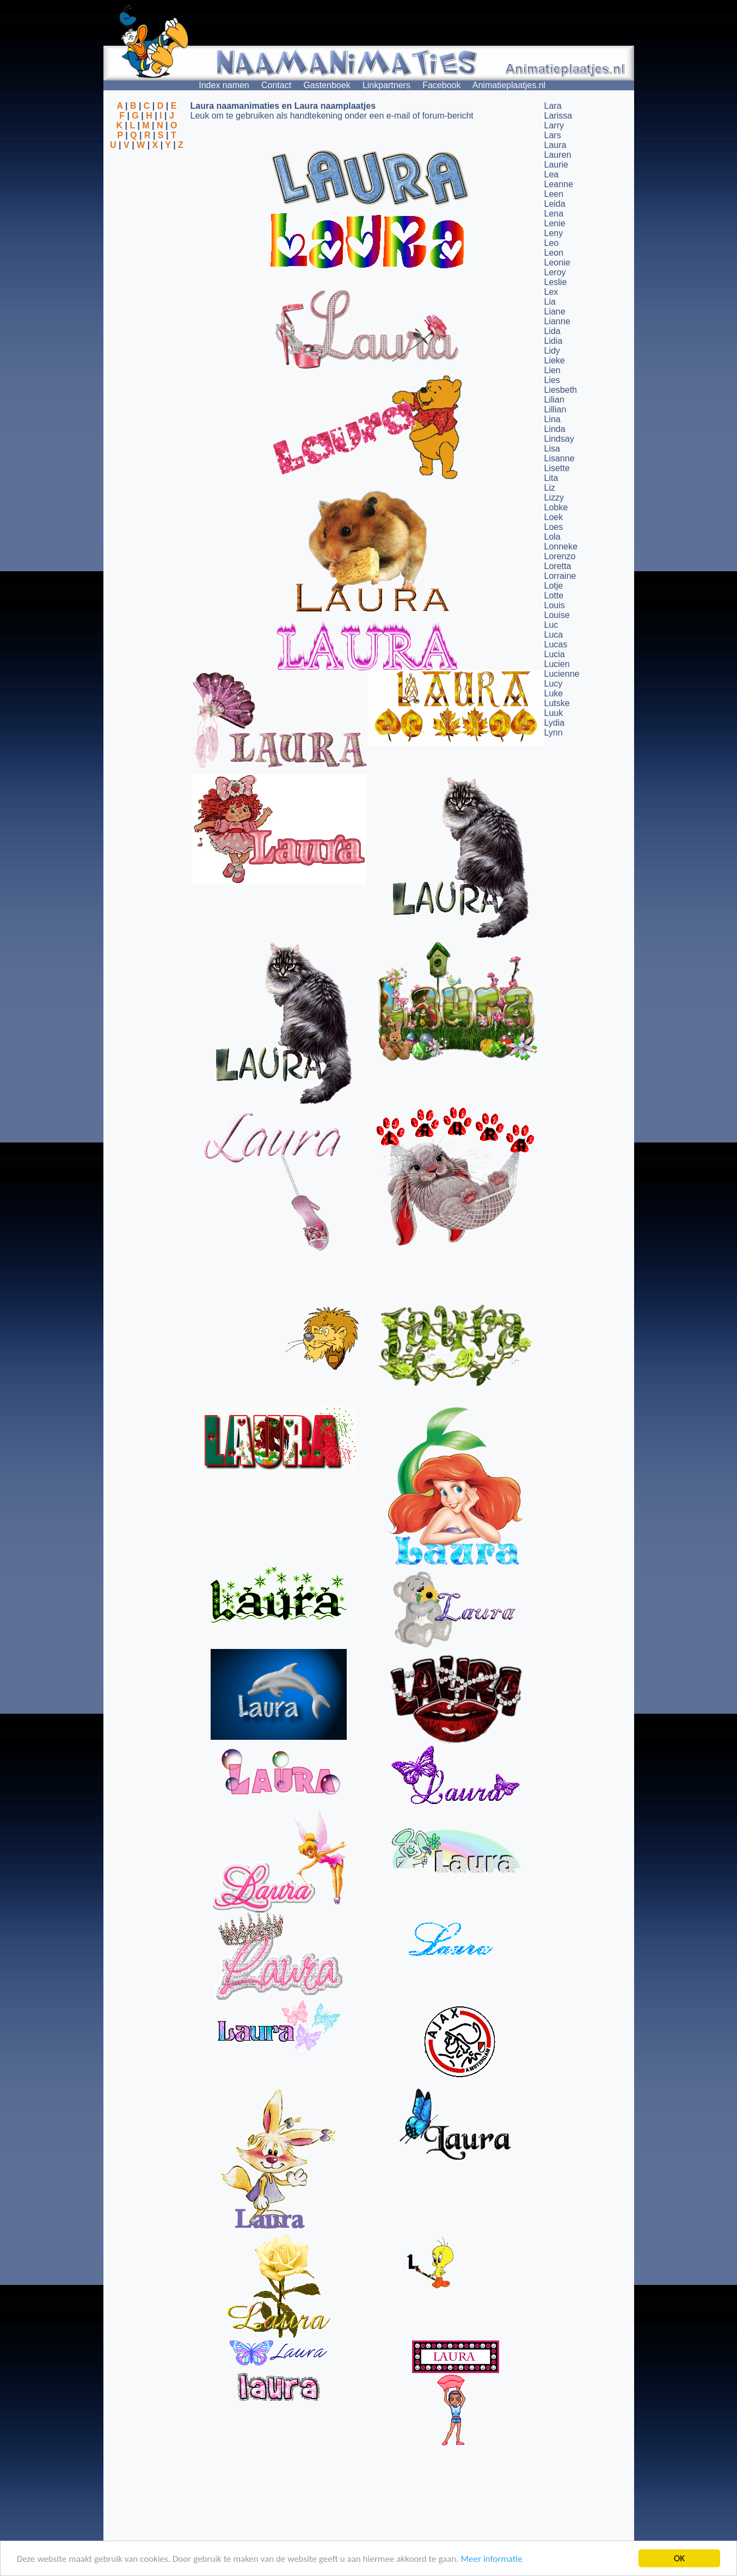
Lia (550, 301)
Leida (555, 203)
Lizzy (554, 497)
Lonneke (561, 546)
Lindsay (559, 438)
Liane (555, 311)
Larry (554, 125)
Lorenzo (560, 556)
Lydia (554, 722)
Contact (276, 85)
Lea (551, 174)
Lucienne (562, 673)
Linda (555, 429)
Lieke (554, 360)
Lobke (556, 507)
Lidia (553, 340)
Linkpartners (386, 85)
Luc (551, 624)
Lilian (554, 399)
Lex (551, 291)
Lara (553, 105)
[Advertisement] (147, 202)
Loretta (558, 566)
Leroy (555, 272)
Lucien (557, 664)
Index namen (224, 85)
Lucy (553, 683)
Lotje (553, 585)
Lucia (554, 654)
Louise (557, 615)
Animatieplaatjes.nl (508, 85)
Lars (552, 135)
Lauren (558, 154)
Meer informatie (491, 2559)
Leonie (557, 262)
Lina (552, 419)
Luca (553, 634)
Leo (551, 243)
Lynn (553, 732)
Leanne (558, 184)
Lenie (555, 223)
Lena (554, 213)
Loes (553, 527)
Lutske (557, 703)
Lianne (557, 321)
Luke (553, 693)
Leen (554, 194)
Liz (549, 487)
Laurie (556, 164)
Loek (553, 517)
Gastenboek (326, 85)
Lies (552, 380)
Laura (555, 145)
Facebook (441, 85)
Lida (552, 331)
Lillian (555, 409)
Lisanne (559, 458)
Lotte (554, 595)
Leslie (555, 282)
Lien (552, 370)
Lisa (552, 448)
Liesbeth (561, 389)
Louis (554, 605)
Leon (554, 252)
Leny (553, 233)
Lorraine (560, 575)
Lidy (552, 350)
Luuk (553, 713)
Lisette (557, 468)
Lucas (556, 644)
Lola (552, 536)
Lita (551, 478)
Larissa (558, 115)
